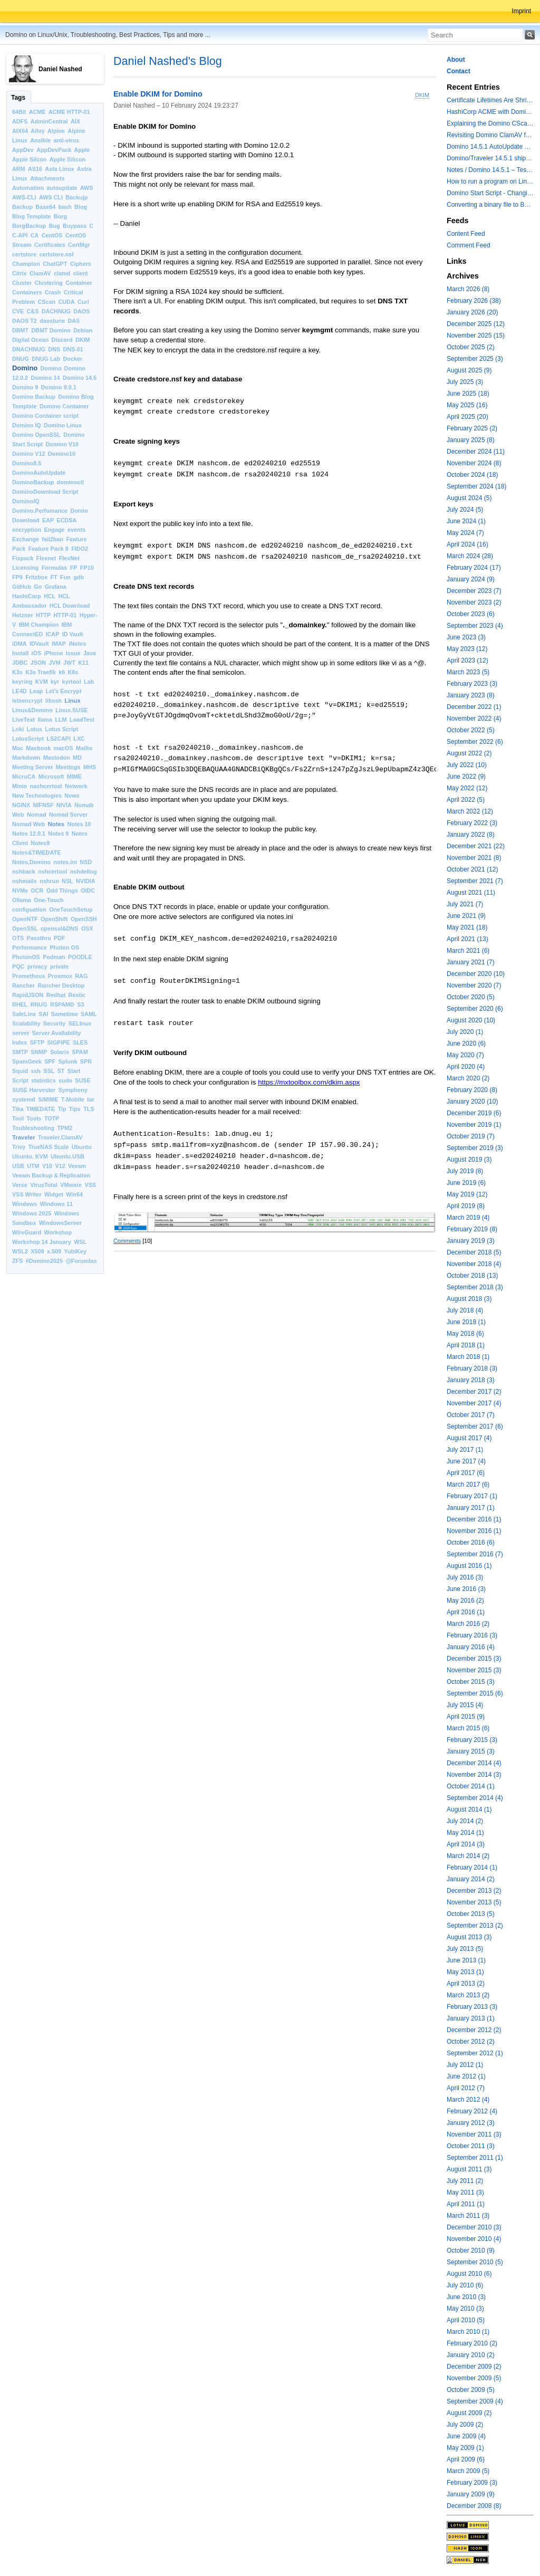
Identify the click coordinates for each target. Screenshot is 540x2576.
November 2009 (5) (474, 2378)
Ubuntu (82, 1147)
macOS (63, 748)
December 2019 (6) (474, 1113)
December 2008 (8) (474, 2506)
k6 (62, 672)
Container (78, 283)
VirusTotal (43, 1185)
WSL (80, 1242)
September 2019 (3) (475, 1148)
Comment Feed (468, 245)
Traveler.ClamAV (60, 1137)
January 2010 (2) (471, 2355)
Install (20, 653)
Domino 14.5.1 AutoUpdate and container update (490, 146)
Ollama (21, 900)
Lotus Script (61, 729)
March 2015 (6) (468, 1728)
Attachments (47, 178)
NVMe (20, 890)
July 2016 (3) (465, 1577)
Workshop (58, 1232)
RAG (81, 976)
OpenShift (54, 919)
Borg (60, 216)
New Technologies (37, 795)
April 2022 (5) (466, 799)
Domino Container (64, 406)
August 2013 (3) (469, 1937)
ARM (18, 169)
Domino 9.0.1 (58, 387)
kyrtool (71, 681)
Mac (17, 748)
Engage (54, 529)
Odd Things (62, 890)
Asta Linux (59, 169)
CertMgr (79, 245)
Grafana (55, 586)
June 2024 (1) (466, 521)
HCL (49, 596)
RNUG (39, 1004)
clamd (62, 273)
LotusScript (28, 738)
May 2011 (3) (465, 2192)
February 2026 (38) (474, 300)
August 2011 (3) (469, 2169)
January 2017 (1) (471, 1507)
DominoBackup (33, 482)
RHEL (19, 1004)
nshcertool (52, 871)
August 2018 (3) (469, 1299)
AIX (75, 121)
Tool (18, 1118)
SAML (89, 1014)
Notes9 (40, 843)
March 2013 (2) (468, 1995)
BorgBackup (29, 226)
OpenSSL (25, 928)
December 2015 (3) (474, 1658)
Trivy (18, 1147)
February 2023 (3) (472, 683)
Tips (75, 1109)
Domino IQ (26, 425)
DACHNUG (56, 311)
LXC (79, 738)
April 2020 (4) (466, 1066)
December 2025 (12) (476, 324)
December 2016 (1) (474, 1519)
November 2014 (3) (474, 1774)
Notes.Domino (31, 862)
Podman (54, 957)
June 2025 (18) (468, 393)
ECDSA (66, 520)
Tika (17, 1109)
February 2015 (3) (472, 1740)
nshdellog (83, 871)
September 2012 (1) (475, 2053)
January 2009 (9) (471, 2494)
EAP (48, 520)
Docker (72, 359)
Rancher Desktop (61, 985)
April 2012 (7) (466, 2088)
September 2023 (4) (475, 625)
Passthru (39, 938)
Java (89, 653)
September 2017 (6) (475, 1426)
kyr (55, 681)
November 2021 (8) (474, 857)
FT (54, 577)
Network (76, 786)
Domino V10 (62, 444)
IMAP (59, 643)
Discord (61, 340)
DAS (74, 321)
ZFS (17, 1261)
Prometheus (28, 976)
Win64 (74, 1194)
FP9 (17, 577)
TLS (88, 1109)
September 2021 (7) (475, 881)
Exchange (25, 539)
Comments (127, 1229)
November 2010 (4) (474, 2239)
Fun (65, 577)
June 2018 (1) (466, 1322)
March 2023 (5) (468, 672)
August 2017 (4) (469, 1438)
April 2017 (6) (466, 1473)
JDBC (19, 662)
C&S (33, 311)
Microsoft (51, 776)
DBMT (20, 330)
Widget (53, 1194)
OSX (87, 928)
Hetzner (22, 615)
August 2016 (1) (469, 1565)
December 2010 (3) (474, 2227)
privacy (37, 966)
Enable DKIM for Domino (157, 94)
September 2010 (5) (475, 2262)
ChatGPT (55, 264)
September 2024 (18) (476, 486)
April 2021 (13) (467, 939)
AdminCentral (49, 121)
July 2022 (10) (467, 765)
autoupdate (61, 188)
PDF (59, 938)
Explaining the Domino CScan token (490, 123)
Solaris (59, 1052)
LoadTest (82, 719)
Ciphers (80, 264)
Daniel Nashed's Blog (167, 61)
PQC (18, 966)
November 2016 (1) (474, 1531)
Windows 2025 (31, 1213)
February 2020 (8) (472, 1090)
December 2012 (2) (474, 2030)
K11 (83, 662)
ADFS (19, 121)
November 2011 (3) (474, 2134)
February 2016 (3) (472, 1635)
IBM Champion (39, 624)
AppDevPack (53, 150)
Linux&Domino (32, 710)
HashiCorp (26, 596)
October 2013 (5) (471, 1914)
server (20, 1033)
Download (26, 520)
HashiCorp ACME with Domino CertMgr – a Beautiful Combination (490, 112)
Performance (29, 947)
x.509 (54, 1251)
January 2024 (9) (471, 579)
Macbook (38, 748)
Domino (24, 368)
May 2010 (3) (465, 2308)
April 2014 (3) (466, 1844)
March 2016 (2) (468, 1623)
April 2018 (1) (466, 1345)
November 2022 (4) (474, 718)
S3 (80, 1004)
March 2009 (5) (468, 2471)
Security (54, 1023)
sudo (65, 1080)
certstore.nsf (57, 254)
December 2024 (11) (476, 451)
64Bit (19, 112)
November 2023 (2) (474, 602)
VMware (71, 1185)
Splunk (68, 1061)
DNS (54, 349)
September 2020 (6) (475, 1008)
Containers (27, 292)
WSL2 (20, 1251)
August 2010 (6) (469, 2273)
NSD (86, 862)
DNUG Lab (46, 359)
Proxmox (60, 976)
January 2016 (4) (471, 1647)
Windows (24, 1204)
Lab (89, 681)
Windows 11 (56, 1204)
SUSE (82, 1080)
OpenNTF (25, 919)
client (80, 273)
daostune (52, 321)
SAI (43, 1014)
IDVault (39, 643)
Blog (80, 207)
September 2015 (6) (475, 1693)
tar (90, 1099)
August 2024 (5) (469, 498)
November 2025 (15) (476, 335)
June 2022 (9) (466, 776)
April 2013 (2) (466, 1983)
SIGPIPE (58, 1042)
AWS (86, 188)
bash (65, 207)
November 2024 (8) (474, 463)
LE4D (19, 691)
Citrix (19, 273)
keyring (22, 681)
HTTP (43, 615)
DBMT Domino (51, 330)
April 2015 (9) (466, 1716)
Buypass (74, 226)
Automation (28, 188)
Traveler (23, 1137)
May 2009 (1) (465, 2447)
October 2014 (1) (471, 1786)
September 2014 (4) (475, 1798)
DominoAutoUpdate (38, 473)
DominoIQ (26, 501)
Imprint (521, 11)
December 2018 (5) (474, 1252)
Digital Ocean (30, 340)
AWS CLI (51, 197)
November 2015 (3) (474, 1670)
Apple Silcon (29, 159)
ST (61, 1071)
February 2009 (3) (472, 2482)
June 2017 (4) (466, 1461)
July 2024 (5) (465, 509)
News (71, 795)
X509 (37, 1251)
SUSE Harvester (33, 1090)
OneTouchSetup (71, 909)
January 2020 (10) (472, 1101)
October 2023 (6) (471, 614)
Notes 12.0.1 (28, 833)
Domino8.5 (26, 463)
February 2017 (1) (472, 1496)
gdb (78, 577)
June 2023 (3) (466, 637)
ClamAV (40, 273)
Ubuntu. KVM (30, 1156)
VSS (90, 1185)
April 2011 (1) (466, 2204)
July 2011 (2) (465, 2181)
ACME (37, 112)
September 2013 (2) (475, 1925)
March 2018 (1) (468, 1357)
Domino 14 (45, 378)
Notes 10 (79, 824)
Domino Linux (63, 425)
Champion (26, 264)
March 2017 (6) (468, 1484)
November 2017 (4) (474, 1403)
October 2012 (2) (471, 2041)
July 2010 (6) (465, 2285)
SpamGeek (27, 1061)
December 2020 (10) (476, 974)
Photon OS (64, 947)
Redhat (56, 995)
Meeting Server (32, 767)
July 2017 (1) (465, 1449)
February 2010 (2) (472, 2343)
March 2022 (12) (470, 811)
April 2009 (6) (466, 2459)
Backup (22, 207)
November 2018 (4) (474, 1264)
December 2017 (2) (474, 1391)
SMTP (20, 1052)
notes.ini (65, 862)
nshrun (49, 881)
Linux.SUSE (71, 710)
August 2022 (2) (469, 753)
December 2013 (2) (474, 1890)
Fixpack (22, 558)
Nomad (36, 814)
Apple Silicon (67, 159)
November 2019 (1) (474, 1124)
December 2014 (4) (474, 1763)
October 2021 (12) (472, 869)
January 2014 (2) (471, 1879)
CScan (47, 302)
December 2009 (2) (474, 2366)
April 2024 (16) (467, 544)
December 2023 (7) (474, 591)
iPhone (53, 653)
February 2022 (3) (472, 823)
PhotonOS (26, 957)
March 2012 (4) (468, 2099)
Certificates (49, 245)
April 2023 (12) (467, 660)
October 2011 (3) (471, 2146)
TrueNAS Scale (48, 1147)
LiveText (23, 719)
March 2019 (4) (468, 1217)
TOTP (52, 1118)
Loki (18, 729)
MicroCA (23, 776)
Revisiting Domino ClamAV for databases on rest (490, 135)
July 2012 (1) (465, 2065)
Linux (73, 700)
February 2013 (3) (472, 2006)
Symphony (73, 1090)
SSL (48, 1071)
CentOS (52, 235)
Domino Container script (45, 416)
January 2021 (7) (471, 962)
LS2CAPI (58, 738)
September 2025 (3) (475, 358)
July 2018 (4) (465, 1310)
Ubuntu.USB (67, 1156)
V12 (60, 1166)
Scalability (26, 1023)
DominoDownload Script (45, 492)
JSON (38, 662)
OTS (18, 938)
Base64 (45, 207)
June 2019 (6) (466, 1182)
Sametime (64, 1014)
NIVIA (64, 805)
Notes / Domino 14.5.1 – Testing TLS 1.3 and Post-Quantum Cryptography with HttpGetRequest (490, 170)
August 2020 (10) (471, 1020)
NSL (67, 881)
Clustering (49, 283)
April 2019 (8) (466, 1206)
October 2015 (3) (471, 1682)
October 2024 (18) (472, 474)
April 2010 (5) (466, 2320)
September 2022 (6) (475, 741)
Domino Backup (33, 397)
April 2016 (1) (466, 1612)
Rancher (23, 985)
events (76, 529)
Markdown (26, 757)
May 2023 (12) (467, 649)
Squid (20, 1071)
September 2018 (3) (475, 1287)
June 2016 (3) (466, 1589)
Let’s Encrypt (64, 691)
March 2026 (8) (468, 289)
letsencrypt (27, 700)
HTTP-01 (65, 615)
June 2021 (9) (466, 916)
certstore (24, 254)
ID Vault (72, 634)
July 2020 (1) (465, 1032)
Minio (19, 786)
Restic (77, 995)
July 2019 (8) (465, 1171)
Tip (62, 1109)
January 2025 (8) (471, 440)
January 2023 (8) (471, 695)
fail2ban (52, 539)
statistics (43, 1080)
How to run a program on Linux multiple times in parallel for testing (490, 181)
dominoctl (70, 482)
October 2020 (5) (471, 997)
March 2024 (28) (470, 556)
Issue (73, 653)
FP (74, 567)
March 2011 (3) (468, 2215)
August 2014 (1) (469, 1809)
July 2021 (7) (465, 904)
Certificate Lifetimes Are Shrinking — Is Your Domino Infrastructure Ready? (490, 100)
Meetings (68, 767)
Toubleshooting (33, 1128)
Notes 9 (58, 833)
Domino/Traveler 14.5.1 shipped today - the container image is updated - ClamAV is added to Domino (490, 158)
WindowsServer (60, 1223)
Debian (82, 330)
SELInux (80, 1023)
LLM (60, 719)
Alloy (37, 131)
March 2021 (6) (468, 950)
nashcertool (46, 786)
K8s (73, 672)
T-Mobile (72, 1099)
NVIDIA (85, 881)
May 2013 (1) (465, 1972)
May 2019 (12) (467, 1194)
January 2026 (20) (472, 312)
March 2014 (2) (468, 1856)
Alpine (56, 131)
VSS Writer (27, 1194)
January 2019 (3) (471, 1240)
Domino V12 (28, 454)
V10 (47, 1166)
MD (77, 757)
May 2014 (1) (465, 1832)
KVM (41, 681)
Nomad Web (28, 824)
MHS (89, 767)
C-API (19, 235)
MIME (74, 776)
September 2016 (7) (475, 1554)
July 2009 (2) (465, 2424)
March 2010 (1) (468, 2331)
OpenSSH (84, 919)
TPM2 (65, 1128)
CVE (18, 311)
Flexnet (46, 558)
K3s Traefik (40, 672)
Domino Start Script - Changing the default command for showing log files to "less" (490, 193)
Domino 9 (25, 387)
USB (18, 1166)
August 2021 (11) (471, 892)
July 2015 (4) (465, 1705)
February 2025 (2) (472, 428)
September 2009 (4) (475, 2401)
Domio (79, 510)
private (59, 966)
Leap (36, 691)
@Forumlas (81, 1261)
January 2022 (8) (471, 834)
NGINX (21, 805)
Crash (53, 292)
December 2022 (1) (474, 707)
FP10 (87, 567)
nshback (23, 871)
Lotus (34, 729)
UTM (33, 1166)
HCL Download (70, 605)
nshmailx (24, 881)
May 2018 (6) (465, 1333)
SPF (49, 1061)
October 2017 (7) (471, 1415)
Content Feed (466, 233)
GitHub (21, 586)
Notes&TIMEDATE (36, 852)
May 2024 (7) (465, 533)
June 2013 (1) (466, 1960)
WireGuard (26, 1232)
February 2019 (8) (472, 1229)
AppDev (23, 150)
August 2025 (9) (469, 370)
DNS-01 (73, 349)
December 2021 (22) (476, 846)
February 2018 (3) (472, 1368)
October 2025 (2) (471, 347)
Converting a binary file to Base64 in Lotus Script (490, 204)
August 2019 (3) (469, 1159)
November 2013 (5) (474, 1902)
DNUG (20, 359)
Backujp (76, 197)
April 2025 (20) (467, 416)
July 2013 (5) (465, 1948)
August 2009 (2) (469, 2413)
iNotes (77, 643)
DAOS (81, 311)
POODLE (80, 957)
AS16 (35, 169)
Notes (56, 824)
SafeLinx (24, 1014)
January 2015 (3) (471, 1751)
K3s (17, 672)
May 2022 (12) (467, 788)
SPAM (80, 1052)
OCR (37, 890)
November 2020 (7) (474, 985)
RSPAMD (62, 1004)
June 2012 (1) (466, 2076)
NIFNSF (43, 805)
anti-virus (66, 140)
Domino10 (61, 454)
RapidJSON (27, 995)
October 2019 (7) (471, 1136)
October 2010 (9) (471, 2250)
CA (35, 235)
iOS (37, 653)
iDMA (19, 643)
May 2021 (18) (467, 927)
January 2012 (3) (471, 2123)
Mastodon (56, 757)
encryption (26, 529)
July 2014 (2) (465, 1821)
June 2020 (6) (466, 1043)
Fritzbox (36, 577)
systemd (23, 1099)
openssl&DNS (59, 928)
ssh (36, 1071)
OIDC (88, 890)
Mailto (84, 748)
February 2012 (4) (472, 2111)
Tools (33, 1118)
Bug (54, 226)
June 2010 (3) (466, 2297)
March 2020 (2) (468, 1078)
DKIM (82, 340)
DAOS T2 (24, 321)
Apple (82, 150)
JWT (69, 662)
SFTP (37, 1042)
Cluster (22, 283)
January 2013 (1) (471, 2018)
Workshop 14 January (41, 1242)
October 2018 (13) (472, 1275)
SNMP (39, 1052)
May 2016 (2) (465, 1600)
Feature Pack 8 (48, 548)
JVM (55, 662)
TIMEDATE (40, 1109)
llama (44, 719)
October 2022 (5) (471, 730)
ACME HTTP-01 (69, 112)
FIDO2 (79, 548)
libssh (53, 700)
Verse (19, 1185)
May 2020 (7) (465, 1055)
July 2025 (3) (465, 382)
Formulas (55, 567)
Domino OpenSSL (36, 435)
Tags (18, 97)
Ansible (40, 140)
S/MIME (48, 1099)
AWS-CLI (24, 197)
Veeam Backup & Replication (51, 1175)
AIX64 (20, 131)
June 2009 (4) (466, 2436)
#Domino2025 (44, 1261)
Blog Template (31, 216)
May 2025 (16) (467, 405)
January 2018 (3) (471, 1380)
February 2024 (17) (474, 567)
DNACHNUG (28, 349)
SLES (80, 1042)
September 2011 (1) (475, 2157)
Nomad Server (68, 814)
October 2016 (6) (471, 1542)
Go (38, 586)
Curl (83, 302)
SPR (86, 1061)
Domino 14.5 (80, 378)
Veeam (77, 1166)
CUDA (67, 302)
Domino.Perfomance (40, 510)
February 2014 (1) (472, 1867)
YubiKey (75, 1251)
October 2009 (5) (471, 2389)
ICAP (53, 634)
